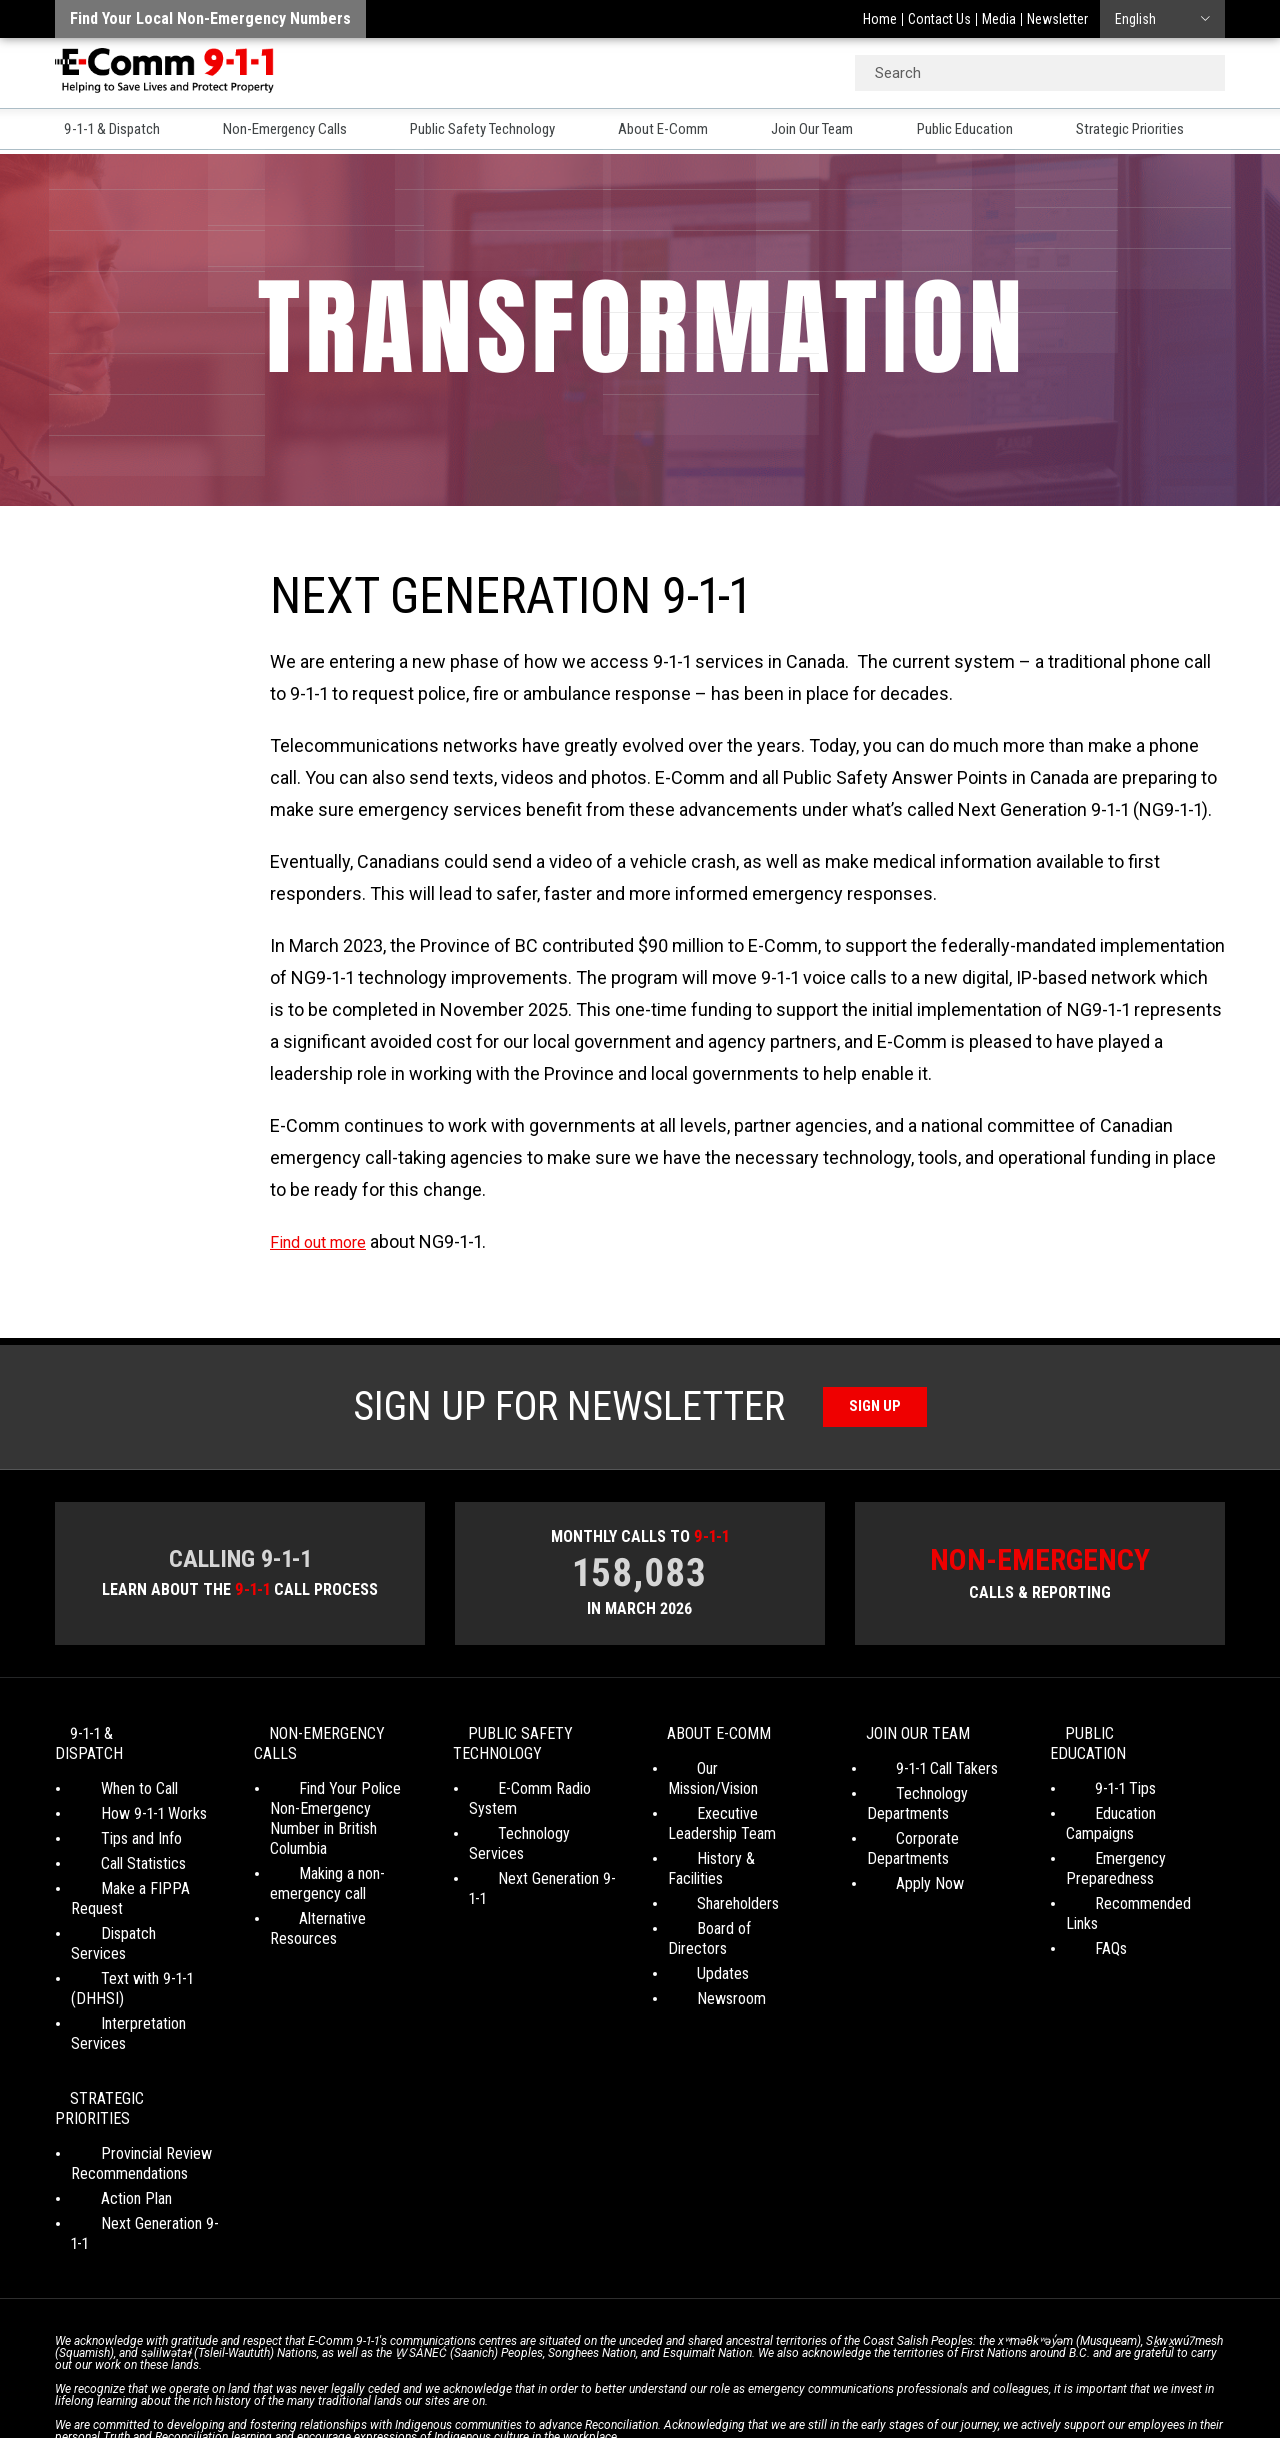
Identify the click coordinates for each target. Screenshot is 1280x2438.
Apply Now (901, 1869)
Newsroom (702, 1944)
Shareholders (709, 1869)
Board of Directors (726, 1894)
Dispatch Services (128, 1899)
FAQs (1082, 1894)
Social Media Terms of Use (634, 2368)
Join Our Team (833, 131)
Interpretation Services (143, 1949)
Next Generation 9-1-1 (536, 1844)
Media (999, 19)
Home (880, 19)
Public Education (990, 131)
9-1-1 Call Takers (918, 1774)
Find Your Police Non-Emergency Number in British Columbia (339, 1814)
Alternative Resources (339, 1904)
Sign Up (875, 1406)
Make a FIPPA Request (143, 1874)
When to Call (109, 1774)
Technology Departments (908, 1809)
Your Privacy (499, 2368)
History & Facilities (726, 1844)
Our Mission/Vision (725, 1774)
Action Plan (106, 2084)
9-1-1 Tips (1096, 1774)
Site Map (921, 2368)
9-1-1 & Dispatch (109, 131)
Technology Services (534, 1819)
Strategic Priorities (1162, 131)
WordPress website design (543, 2387)
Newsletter (1057, 19)
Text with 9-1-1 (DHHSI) (145, 1924)
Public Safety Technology (496, 131)
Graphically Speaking (713, 2387)
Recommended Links (1132, 1869)
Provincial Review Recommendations (129, 2049)
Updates (694, 1919)
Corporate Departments (941, 1844)
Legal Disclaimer (830, 2368)
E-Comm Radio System (541, 1794)
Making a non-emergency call (318, 1869)
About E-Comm (683, 131)
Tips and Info (111, 1824)
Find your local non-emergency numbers (210, 18)
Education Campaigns (1132, 1799)
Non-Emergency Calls (288, 131)
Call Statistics (113, 1849)
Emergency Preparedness (1110, 1834)
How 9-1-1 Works (124, 1799)
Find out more (324, 1241)
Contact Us (939, 19)
